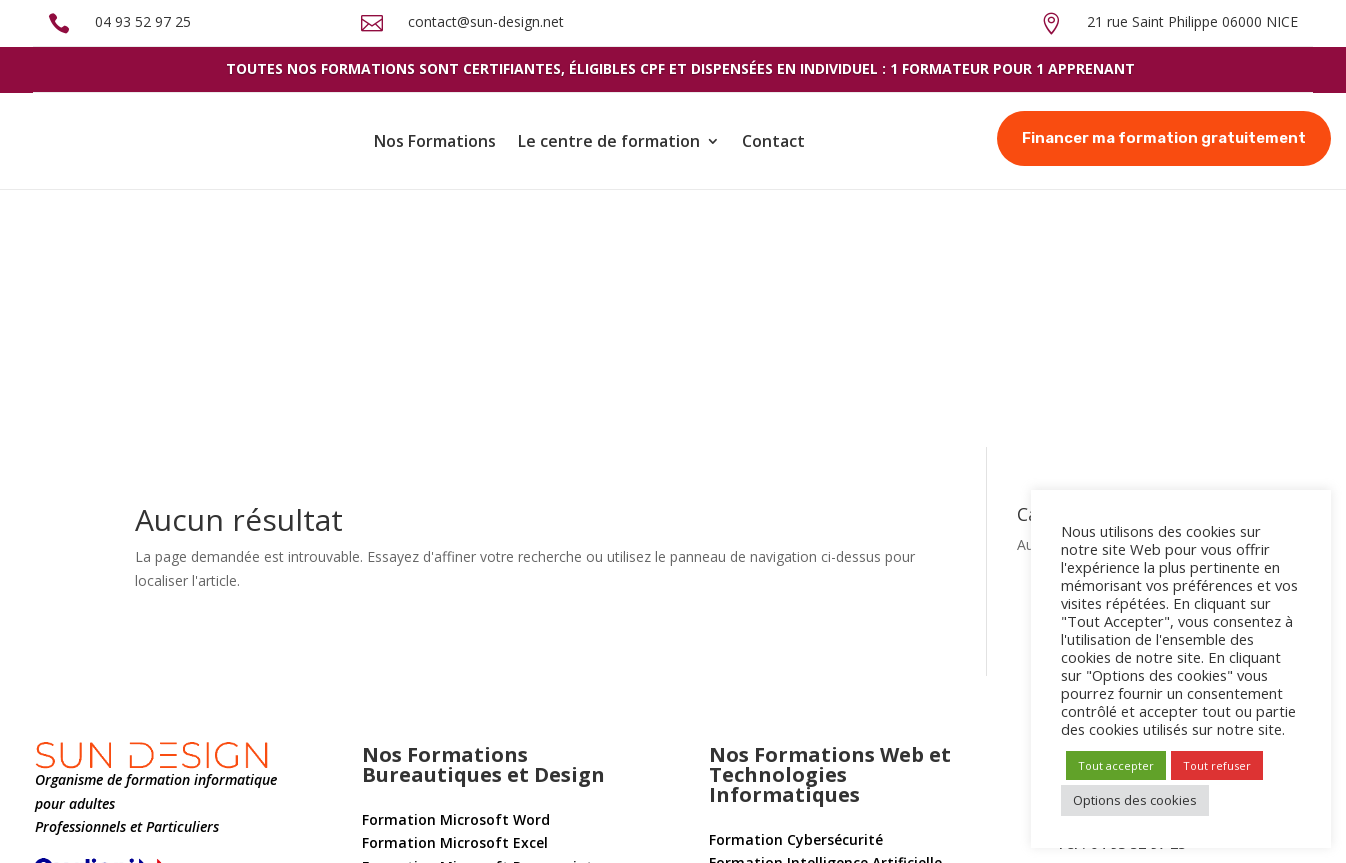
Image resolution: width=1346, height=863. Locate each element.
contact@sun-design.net (486, 21)
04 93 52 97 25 (143, 21)
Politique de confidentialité (119, 832)
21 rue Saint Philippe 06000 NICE (1192, 21)
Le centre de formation (609, 141)
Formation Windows (779, 653)
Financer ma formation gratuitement (1164, 138)
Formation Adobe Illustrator (461, 718)
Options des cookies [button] (1135, 800)
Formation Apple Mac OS (795, 677)
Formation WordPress (784, 715)
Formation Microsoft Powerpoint (477, 609)
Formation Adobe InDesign (455, 742)
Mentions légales (400, 802)
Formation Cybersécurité (796, 582)
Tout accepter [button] (1116, 765)
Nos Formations (435, 141)
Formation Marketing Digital (810, 738)
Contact (773, 141)
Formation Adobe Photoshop (463, 695)
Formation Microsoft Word (456, 562)
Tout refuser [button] (1217, 765)
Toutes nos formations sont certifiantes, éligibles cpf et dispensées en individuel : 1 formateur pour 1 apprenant (680, 68)
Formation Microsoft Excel (455, 585)
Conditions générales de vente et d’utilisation (178, 802)
